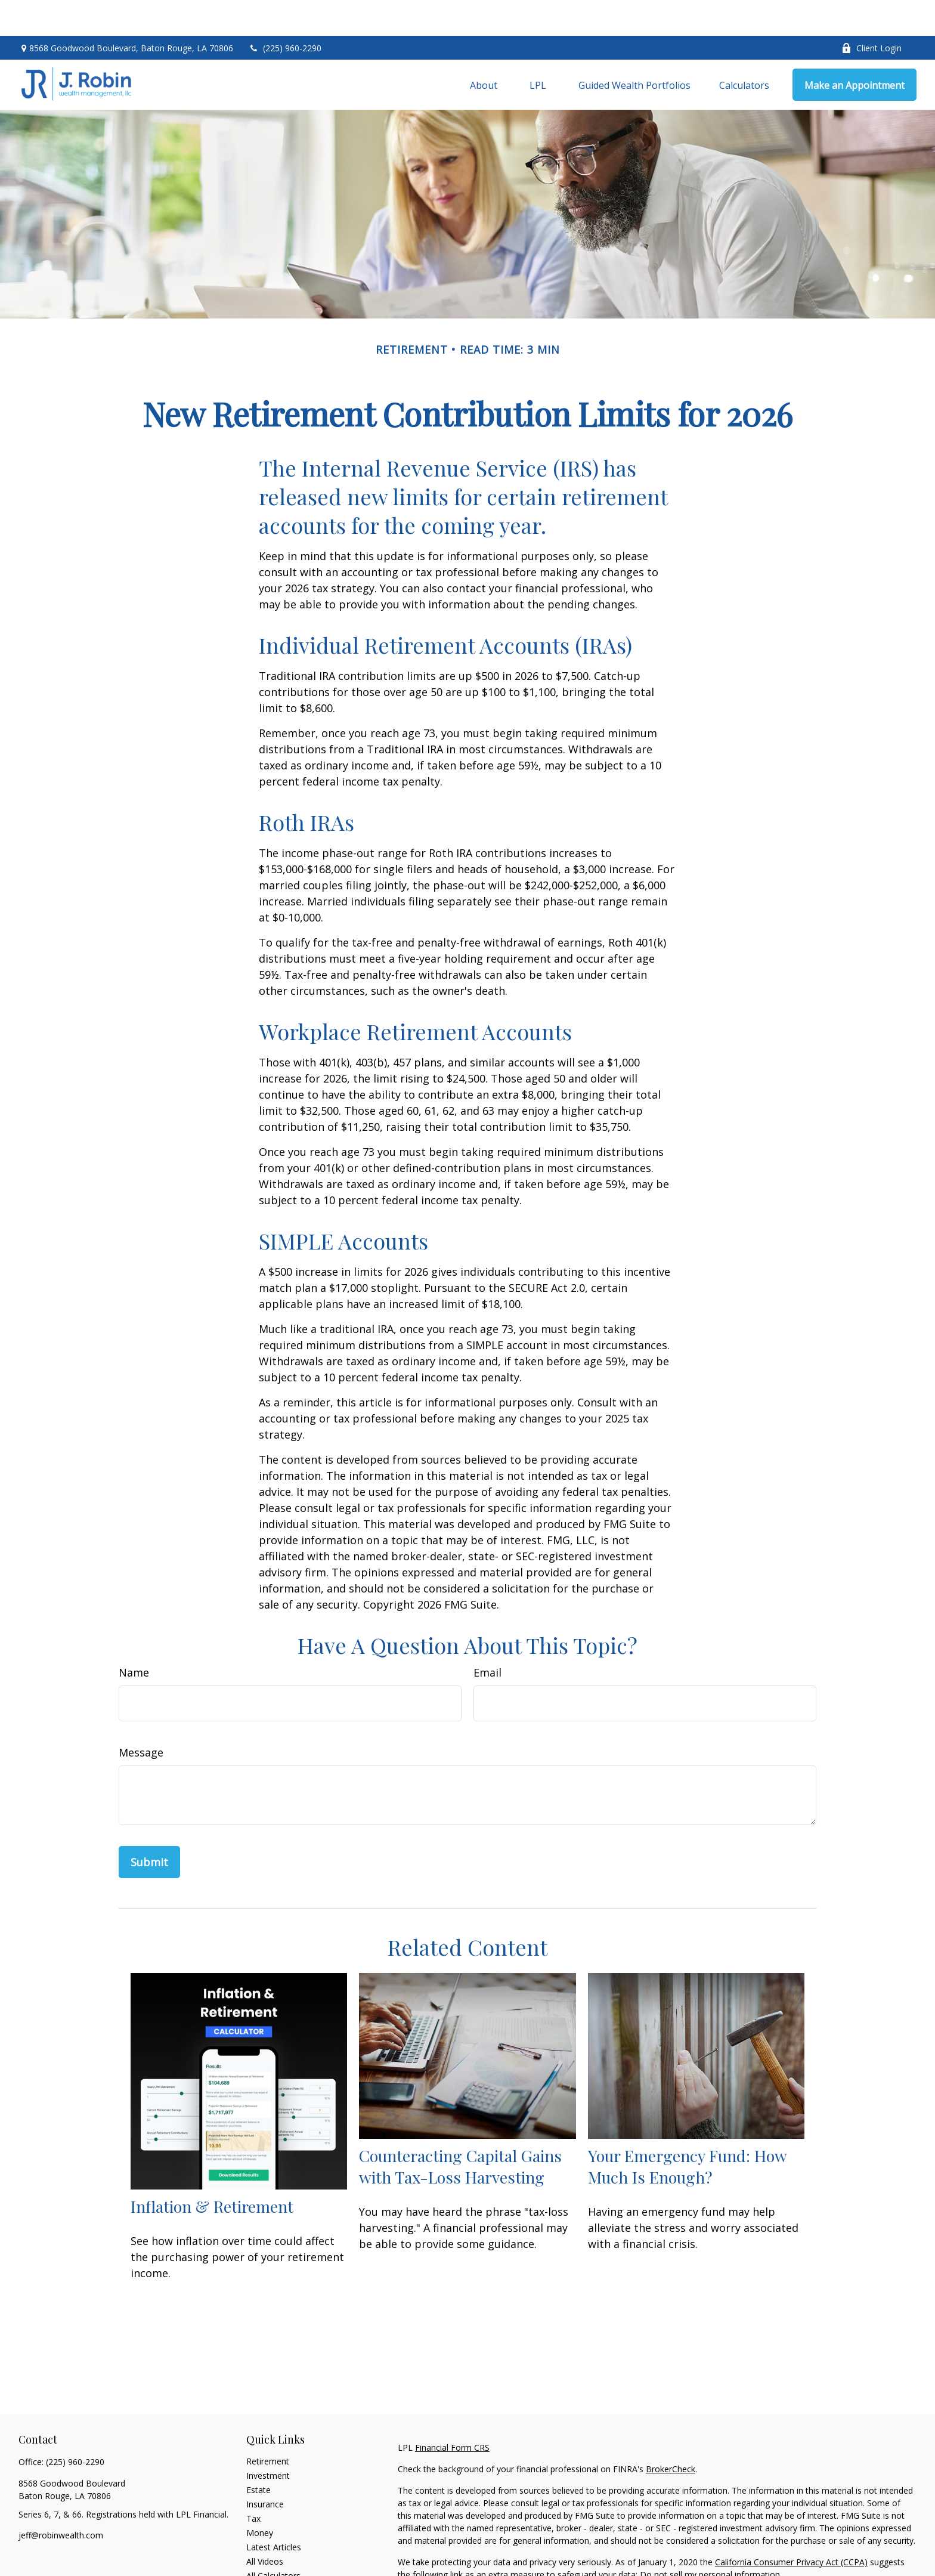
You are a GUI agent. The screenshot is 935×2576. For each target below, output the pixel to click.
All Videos (264, 2525)
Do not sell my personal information (710, 2538)
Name (134, 1636)
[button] (484, 48)
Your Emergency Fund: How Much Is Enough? (687, 2130)
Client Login (871, 12)
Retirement (267, 2425)
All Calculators (273, 2540)
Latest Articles (273, 2511)
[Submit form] (149, 1826)
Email (487, 1636)
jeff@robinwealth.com (60, 2499)
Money (259, 2497)
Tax (253, 2482)
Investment (268, 2439)
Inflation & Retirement (212, 2170)
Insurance (265, 2468)
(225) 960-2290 (284, 12)
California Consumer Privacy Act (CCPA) (791, 2526)
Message (141, 1716)
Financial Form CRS (452, 2411)
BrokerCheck (670, 2433)
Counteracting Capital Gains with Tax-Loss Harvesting (460, 2130)
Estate (258, 2454)
